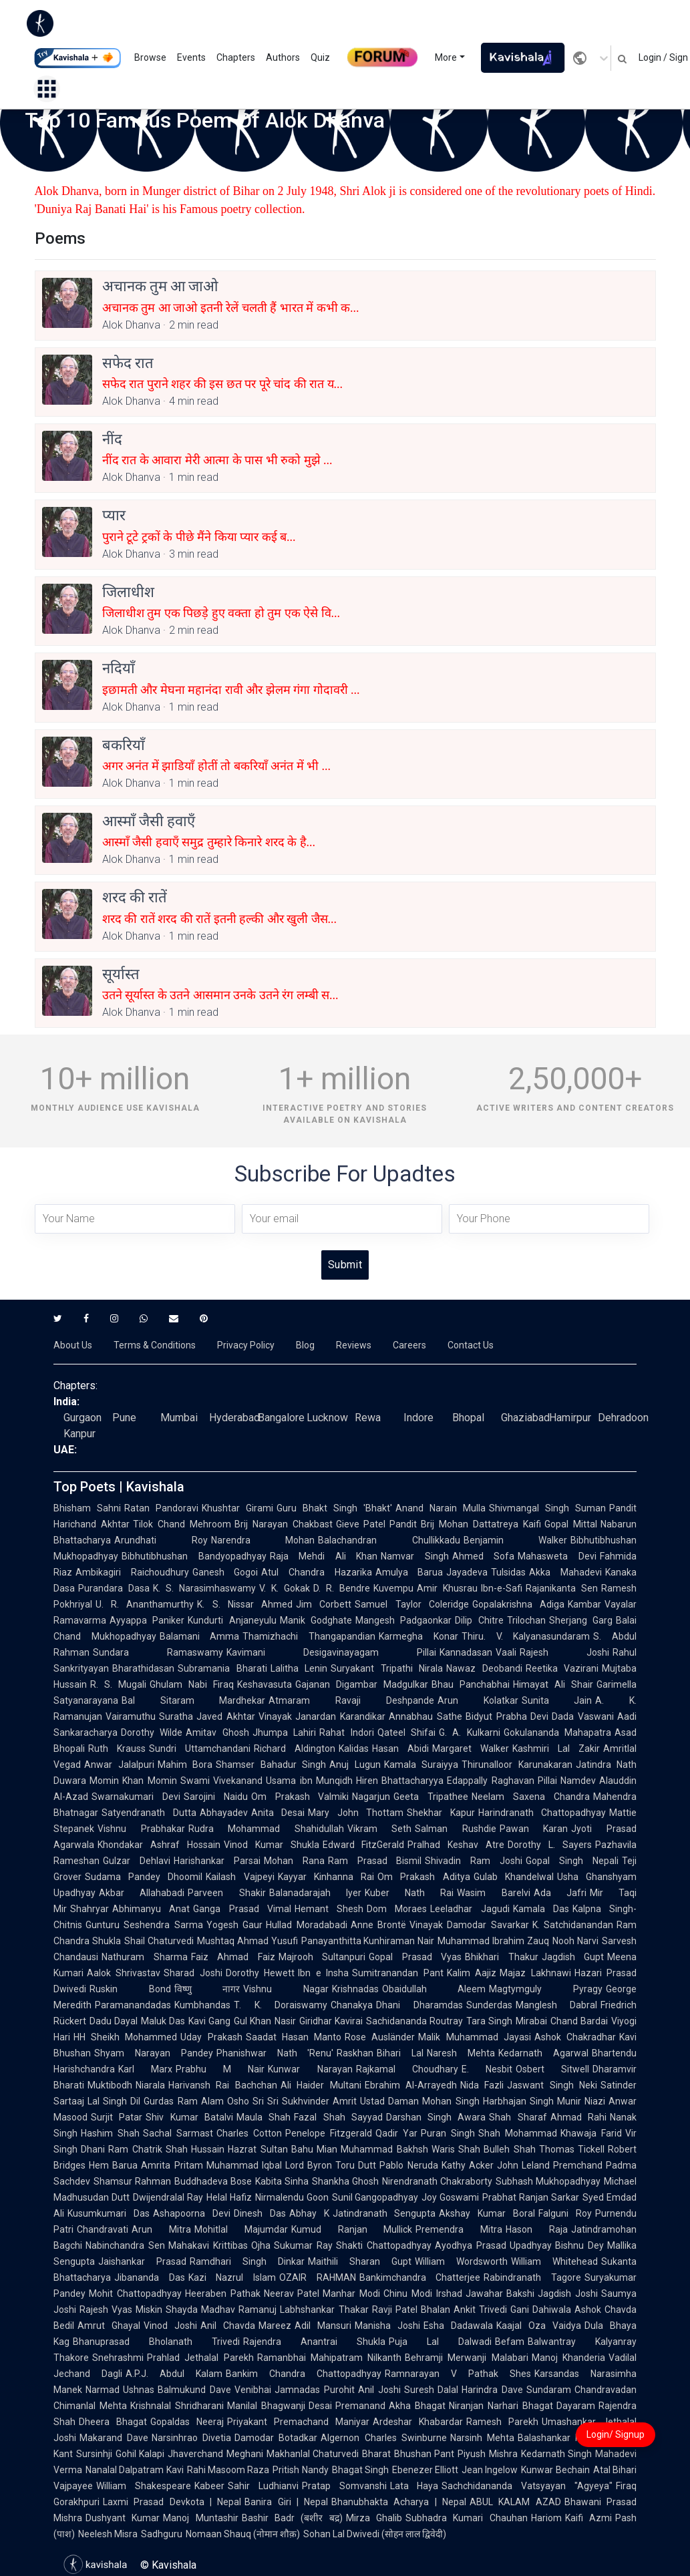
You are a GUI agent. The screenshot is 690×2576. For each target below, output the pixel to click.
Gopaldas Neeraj (187, 2421)
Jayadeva (467, 1572)
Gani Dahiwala (540, 2309)
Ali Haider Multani (321, 2085)
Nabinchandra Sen (125, 2245)
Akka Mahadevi (565, 1572)
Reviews (353, 1345)
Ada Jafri (560, 1892)
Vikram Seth (379, 1828)
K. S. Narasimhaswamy (204, 1588)
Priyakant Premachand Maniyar (298, 2421)
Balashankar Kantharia (567, 2437)
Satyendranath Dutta (149, 1812)
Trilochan (526, 1620)
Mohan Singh (450, 2101)
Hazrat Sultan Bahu (270, 2149)
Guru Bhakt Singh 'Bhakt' (334, 1508)
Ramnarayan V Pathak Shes (458, 2373)
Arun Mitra (161, 2229)
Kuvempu (393, 1588)
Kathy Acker (468, 2165)
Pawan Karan (534, 1828)
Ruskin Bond (130, 1989)
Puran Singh (448, 2133)
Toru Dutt (355, 2165)
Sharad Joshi (193, 1973)
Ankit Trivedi (480, 2309)
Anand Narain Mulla (440, 1508)
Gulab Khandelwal (514, 1876)
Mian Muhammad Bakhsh (372, 2149)
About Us (72, 1345)
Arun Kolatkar (478, 1700)
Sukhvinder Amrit (319, 2101)
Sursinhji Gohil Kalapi (120, 2453)
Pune (124, 1417)
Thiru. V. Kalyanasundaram (526, 1636)
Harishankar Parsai (217, 1860)
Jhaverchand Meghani (215, 2453)
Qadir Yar (396, 2133)
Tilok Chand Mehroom (182, 1524)
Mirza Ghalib (374, 2518)
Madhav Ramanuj (239, 2309)
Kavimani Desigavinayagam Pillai (331, 1652)
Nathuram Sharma (145, 1957)
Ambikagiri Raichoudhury (132, 1572)
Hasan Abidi (400, 1748)
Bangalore (281, 1417)
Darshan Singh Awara (436, 2117)
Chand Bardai (579, 2021)
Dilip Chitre (479, 1620)
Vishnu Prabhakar (141, 1828)
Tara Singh (489, 2021)
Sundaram (548, 2389)
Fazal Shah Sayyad (338, 2117)
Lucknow (327, 1417)
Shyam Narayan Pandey (153, 2053)
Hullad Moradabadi (306, 1924)
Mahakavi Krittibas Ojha (219, 2245)
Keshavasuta (264, 1684)
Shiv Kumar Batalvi (189, 2117)
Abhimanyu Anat (151, 1908)
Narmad (102, 2389)
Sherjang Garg (581, 1620)
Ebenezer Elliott (425, 2469)
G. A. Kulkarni (469, 1732)
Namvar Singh (415, 1556)
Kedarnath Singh (556, 2453)
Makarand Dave (113, 2437)
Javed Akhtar (225, 1716)
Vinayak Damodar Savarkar (469, 1924)
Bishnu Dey (579, 2245)
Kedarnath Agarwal (543, 2053)
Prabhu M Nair (220, 2069)
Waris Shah (456, 2149)
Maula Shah (263, 2117)
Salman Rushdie (455, 1828)
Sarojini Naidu (216, 1796)
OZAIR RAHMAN (317, 2277)
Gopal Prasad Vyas (415, 1957)
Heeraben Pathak (223, 2293)
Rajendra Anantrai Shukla (314, 2341)
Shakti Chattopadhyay (384, 2245)
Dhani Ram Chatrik (121, 2149)
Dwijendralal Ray (168, 2197)
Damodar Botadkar (275, 2437)
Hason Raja (537, 2229)
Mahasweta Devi (557, 1556)
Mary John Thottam (355, 1812)
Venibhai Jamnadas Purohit (294, 2389)
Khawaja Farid (591, 2133)
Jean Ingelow (490, 2469)
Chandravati (102, 2229)
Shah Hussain (195, 2149)
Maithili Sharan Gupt (359, 2261)
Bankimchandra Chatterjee (420, 2277)
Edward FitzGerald (364, 1844)
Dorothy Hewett (260, 1973)
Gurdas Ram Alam (183, 2101)
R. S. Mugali (118, 1684)
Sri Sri (265, 2101)
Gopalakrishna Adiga (518, 1604)
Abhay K (309, 2213)
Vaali (506, 1652)
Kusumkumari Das (108, 2213)
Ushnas (138, 2389)
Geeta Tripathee (430, 1796)
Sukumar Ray (303, 2245)
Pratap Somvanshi (344, 2485)
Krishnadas (355, 1989)
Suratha (176, 1716)
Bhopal (468, 1417)
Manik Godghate (316, 1620)
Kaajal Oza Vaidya (538, 2325)
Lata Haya (414, 2485)
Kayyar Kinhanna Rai (326, 1876)
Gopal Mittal (570, 1524)
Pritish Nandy (300, 2469)
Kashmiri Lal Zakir (556, 1748)
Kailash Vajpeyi (240, 1876)
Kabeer (209, 2485)
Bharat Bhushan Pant (408, 2453)
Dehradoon (623, 1417)
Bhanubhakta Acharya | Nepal (398, 2502)
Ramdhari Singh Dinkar (247, 2261)
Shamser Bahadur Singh (271, 1764)
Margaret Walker (470, 1748)
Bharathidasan (143, 1668)
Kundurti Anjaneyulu (232, 1620)
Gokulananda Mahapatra (557, 1732)
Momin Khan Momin (133, 1780)
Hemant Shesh (329, 1908)
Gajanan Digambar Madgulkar (361, 1684)
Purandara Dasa (114, 1588)
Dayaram (575, 2405)
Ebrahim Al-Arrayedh (411, 2085)
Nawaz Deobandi (484, 1668)
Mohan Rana (294, 1860)
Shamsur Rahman (132, 2181)
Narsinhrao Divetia (191, 2437)
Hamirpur (570, 1417)
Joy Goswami (450, 2197)
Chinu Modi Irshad (422, 2293)
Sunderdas (489, 2005)
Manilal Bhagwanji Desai (280, 2405)
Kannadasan (466, 1652)
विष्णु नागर (207, 1989)
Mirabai (531, 2021)
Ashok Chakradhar (575, 2037)
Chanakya (352, 2005)
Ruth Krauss (117, 1748)
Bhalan (435, 2309)
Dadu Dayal (114, 2021)
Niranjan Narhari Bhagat (501, 2405)
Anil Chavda (227, 2325)
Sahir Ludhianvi (263, 2485)
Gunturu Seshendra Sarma (144, 1924)
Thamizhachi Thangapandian (308, 1636)
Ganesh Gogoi (225, 1572)
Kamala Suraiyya (421, 1764)
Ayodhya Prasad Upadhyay (493, 2245)
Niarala (150, 2085)
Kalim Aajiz (471, 1973)
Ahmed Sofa (483, 1556)
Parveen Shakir (226, 1892)
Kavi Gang (209, 2021)
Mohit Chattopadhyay (135, 2293)
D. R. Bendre (341, 1588)
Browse (150, 57)
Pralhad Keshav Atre (455, 1844)
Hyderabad (234, 1417)
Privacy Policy (246, 1345)
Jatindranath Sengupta (384, 2213)
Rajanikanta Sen (562, 1588)
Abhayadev (224, 1812)
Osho (238, 2101)
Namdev (578, 1780)
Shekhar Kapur (441, 1812)
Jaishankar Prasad (142, 2261)
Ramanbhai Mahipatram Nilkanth (329, 2357)
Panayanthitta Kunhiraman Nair (368, 1941)
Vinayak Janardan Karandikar (321, 1716)
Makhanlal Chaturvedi (313, 2453)
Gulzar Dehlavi (136, 1860)
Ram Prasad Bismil (375, 1860)
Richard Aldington (294, 1748)
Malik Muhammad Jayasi (474, 2037)
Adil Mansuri (323, 2325)
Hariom (546, 2518)
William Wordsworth (461, 2261)
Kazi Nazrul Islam (232, 2277)
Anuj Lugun (355, 1764)
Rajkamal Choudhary (407, 2069)
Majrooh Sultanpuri (322, 1957)
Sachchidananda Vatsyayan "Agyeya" (527, 2485)
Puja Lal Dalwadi (440, 2341)
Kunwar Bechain (555, 2469)
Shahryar (89, 1908)
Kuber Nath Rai (409, 1892)
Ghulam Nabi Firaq (192, 1684)
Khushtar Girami (237, 1508)
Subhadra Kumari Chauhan (466, 2518)
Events (191, 57)
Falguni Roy (565, 2213)
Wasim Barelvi (493, 1892)
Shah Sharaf (517, 2117)
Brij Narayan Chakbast (283, 1524)
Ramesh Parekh (502, 2421)
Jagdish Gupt (573, 1957)
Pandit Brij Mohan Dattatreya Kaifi (465, 1524)
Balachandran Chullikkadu (389, 1540)
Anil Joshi (379, 2389)
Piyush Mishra (488, 2453)
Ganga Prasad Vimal (242, 1908)
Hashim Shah (110, 2133)
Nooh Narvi (575, 1941)
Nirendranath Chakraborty (437, 2181)
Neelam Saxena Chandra (531, 1796)
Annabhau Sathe (425, 1716)
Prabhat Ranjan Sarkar (530, 2197)
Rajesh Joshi (564, 1652)
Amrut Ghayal (108, 2325)
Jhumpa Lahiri (284, 1732)
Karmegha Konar (418, 1636)
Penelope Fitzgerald (328, 2133)
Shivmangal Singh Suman (547, 1508)
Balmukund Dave (194, 2389)
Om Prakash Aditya (423, 1876)
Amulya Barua (409, 1572)
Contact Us (471, 1345)
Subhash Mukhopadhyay (548, 2181)
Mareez (274, 2325)
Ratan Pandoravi (161, 1508)
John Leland (523, 2165)
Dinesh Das (260, 2213)
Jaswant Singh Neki (552, 2085)
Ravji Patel (394, 2309)
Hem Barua (113, 2165)
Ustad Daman (389, 2101)
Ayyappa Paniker (147, 1620)
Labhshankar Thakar (324, 2309)
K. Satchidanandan (572, 1924)
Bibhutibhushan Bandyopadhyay (194, 1556)
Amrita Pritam (171, 2165)
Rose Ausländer (380, 2037)
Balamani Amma (200, 1636)
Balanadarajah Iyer (315, 1892)
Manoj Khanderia (568, 2357)
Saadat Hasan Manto (293, 2037)
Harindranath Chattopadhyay (542, 1812)
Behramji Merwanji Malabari (466, 2357)
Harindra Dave (492, 2389)
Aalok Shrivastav (123, 1973)
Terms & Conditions (155, 1345)
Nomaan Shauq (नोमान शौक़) (243, 2534)
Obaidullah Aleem (434, 1989)
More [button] (446, 57)
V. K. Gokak (284, 1588)
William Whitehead (554, 2261)
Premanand (360, 2405)
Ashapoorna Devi (191, 2213)
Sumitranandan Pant (397, 1973)
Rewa (368, 1417)
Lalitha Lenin (299, 1668)
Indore (418, 1417)
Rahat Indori (346, 1732)
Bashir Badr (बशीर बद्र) (292, 2518)
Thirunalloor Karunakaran (517, 1764)
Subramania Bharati (222, 1668)
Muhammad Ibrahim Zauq (493, 1941)
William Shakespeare (143, 2485)
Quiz (320, 57)
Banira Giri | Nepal (286, 2502)
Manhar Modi (351, 2293)
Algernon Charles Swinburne (383, 2437)
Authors (283, 57)
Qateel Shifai (406, 1732)
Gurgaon (82, 1417)
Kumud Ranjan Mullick (352, 2229)
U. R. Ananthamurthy (145, 1604)
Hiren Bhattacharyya (400, 1780)
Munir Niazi (581, 2101)
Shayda (182, 2309)
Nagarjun (371, 1796)
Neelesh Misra (108, 2534)
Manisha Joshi (387, 2325)
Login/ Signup (615, 2434)
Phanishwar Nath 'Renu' (275, 2053)
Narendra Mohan (263, 1540)
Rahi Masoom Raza (228, 2469)
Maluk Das (163, 2021)
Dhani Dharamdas (419, 2005)
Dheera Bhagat (113, 2421)
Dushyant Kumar (122, 2518)
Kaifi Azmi (588, 2518)
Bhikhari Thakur (501, 1957)
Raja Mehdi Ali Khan (324, 1556)
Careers (409, 1345)
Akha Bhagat (417, 2405)
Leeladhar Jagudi (469, 1908)
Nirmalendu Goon (292, 2197)
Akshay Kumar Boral (487, 2213)
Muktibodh (110, 2085)
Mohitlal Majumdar (241, 2229)
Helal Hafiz (229, 2197)
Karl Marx (145, 2069)
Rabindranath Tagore (532, 2277)
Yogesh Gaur (234, 1924)
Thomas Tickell (572, 2149)
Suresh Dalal (431, 2389)
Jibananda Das (149, 2277)
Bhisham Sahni (87, 1508)
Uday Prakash (211, 2037)
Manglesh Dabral (557, 2005)
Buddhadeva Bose (213, 2181)
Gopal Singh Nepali (572, 1860)
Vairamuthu (131, 1716)
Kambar (584, 1604)
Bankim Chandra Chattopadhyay (303, 2373)
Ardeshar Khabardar (418, 2421)
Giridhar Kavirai (331, 2021)
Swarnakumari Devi (136, 1796)
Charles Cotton (249, 2133)
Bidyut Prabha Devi (507, 1716)
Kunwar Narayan (310, 2069)
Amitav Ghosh (217, 1732)
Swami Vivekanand (221, 1780)
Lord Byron (308, 2165)
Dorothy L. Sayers (550, 1844)
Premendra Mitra (458, 2229)
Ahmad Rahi (578, 2117)
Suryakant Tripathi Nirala (387, 1668)
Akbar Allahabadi (141, 1892)
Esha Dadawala (458, 2325)
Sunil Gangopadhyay (375, 2197)
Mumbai (179, 1417)
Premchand (577, 2165)
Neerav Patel (292, 2293)
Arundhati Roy (161, 1540)
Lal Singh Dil (114, 2101)
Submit (345, 1264)
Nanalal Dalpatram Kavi (134, 2469)
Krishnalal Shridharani (177, 2405)
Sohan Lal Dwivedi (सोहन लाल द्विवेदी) (374, 2534)
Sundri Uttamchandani (199, 1748)
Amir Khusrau (447, 1588)
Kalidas (354, 1748)
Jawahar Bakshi (500, 2293)
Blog (305, 1345)
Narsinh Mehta (482, 2437)
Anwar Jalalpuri (119, 1764)
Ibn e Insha (323, 1973)
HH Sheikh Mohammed (125, 2037)
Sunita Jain (557, 1700)
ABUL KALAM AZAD (515, 2502)
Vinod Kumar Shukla (271, 1844)
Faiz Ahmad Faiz (233, 1957)
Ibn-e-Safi (501, 1588)
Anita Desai (278, 1812)
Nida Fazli (482, 2085)
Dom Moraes (397, 1908)
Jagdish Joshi (568, 2293)
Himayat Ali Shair (553, 1684)
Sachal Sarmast (178, 2133)
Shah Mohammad (517, 2133)
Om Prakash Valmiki (300, 1796)
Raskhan (355, 2053)
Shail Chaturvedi (159, 1941)
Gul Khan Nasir (264, 2021)
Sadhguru (161, 2534)
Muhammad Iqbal (244, 2165)
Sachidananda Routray (414, 2021)
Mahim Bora (185, 1764)
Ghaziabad (525, 1417)
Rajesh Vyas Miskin (120, 2309)
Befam (509, 2341)
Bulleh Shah (509, 2149)
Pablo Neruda (408, 2165)
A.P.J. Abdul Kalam (174, 2373)
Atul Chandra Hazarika (316, 1572)
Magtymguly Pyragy (545, 1989)
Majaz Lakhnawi (535, 1973)
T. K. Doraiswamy (280, 2005)
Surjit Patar (116, 2117)
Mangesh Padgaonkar (403, 1620)
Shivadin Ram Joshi (473, 1860)
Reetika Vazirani (562, 1668)
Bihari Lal (400, 2053)
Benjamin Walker (516, 1540)
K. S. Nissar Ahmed (245, 1604)
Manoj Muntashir (200, 2518)
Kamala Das (541, 1908)
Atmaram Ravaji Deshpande (351, 1700)
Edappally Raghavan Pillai (502, 1780)
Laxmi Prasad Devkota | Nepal (172, 2502)
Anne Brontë (378, 1924)
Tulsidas (508, 1572)
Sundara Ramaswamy (158, 1652)
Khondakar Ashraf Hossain (159, 1844)
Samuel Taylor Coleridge (411, 1604)
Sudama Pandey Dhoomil (143, 1876)
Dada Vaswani (583, 1716)
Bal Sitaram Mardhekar (193, 1700)
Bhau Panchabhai (471, 1684)
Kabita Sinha (282, 2181)
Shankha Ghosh (345, 2181)
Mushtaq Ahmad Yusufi (247, 1941)
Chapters (235, 57)
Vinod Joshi (170, 2325)
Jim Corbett (323, 1604)
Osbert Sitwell (552, 2069)
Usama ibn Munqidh (309, 1780)
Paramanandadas (133, 2005)
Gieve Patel (361, 1524)
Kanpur (79, 1433)
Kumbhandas (202, 2005)
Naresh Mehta (461, 2053)
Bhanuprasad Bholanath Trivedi (156, 2341)
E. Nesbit (487, 2069)
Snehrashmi (118, 2357)
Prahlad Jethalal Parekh (200, 2357)
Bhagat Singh (360, 2469)
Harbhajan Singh (518, 2101)
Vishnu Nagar (286, 1989)
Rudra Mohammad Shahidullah (266, 1828)
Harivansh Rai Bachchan (222, 2085)
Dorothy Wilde (151, 1732)
